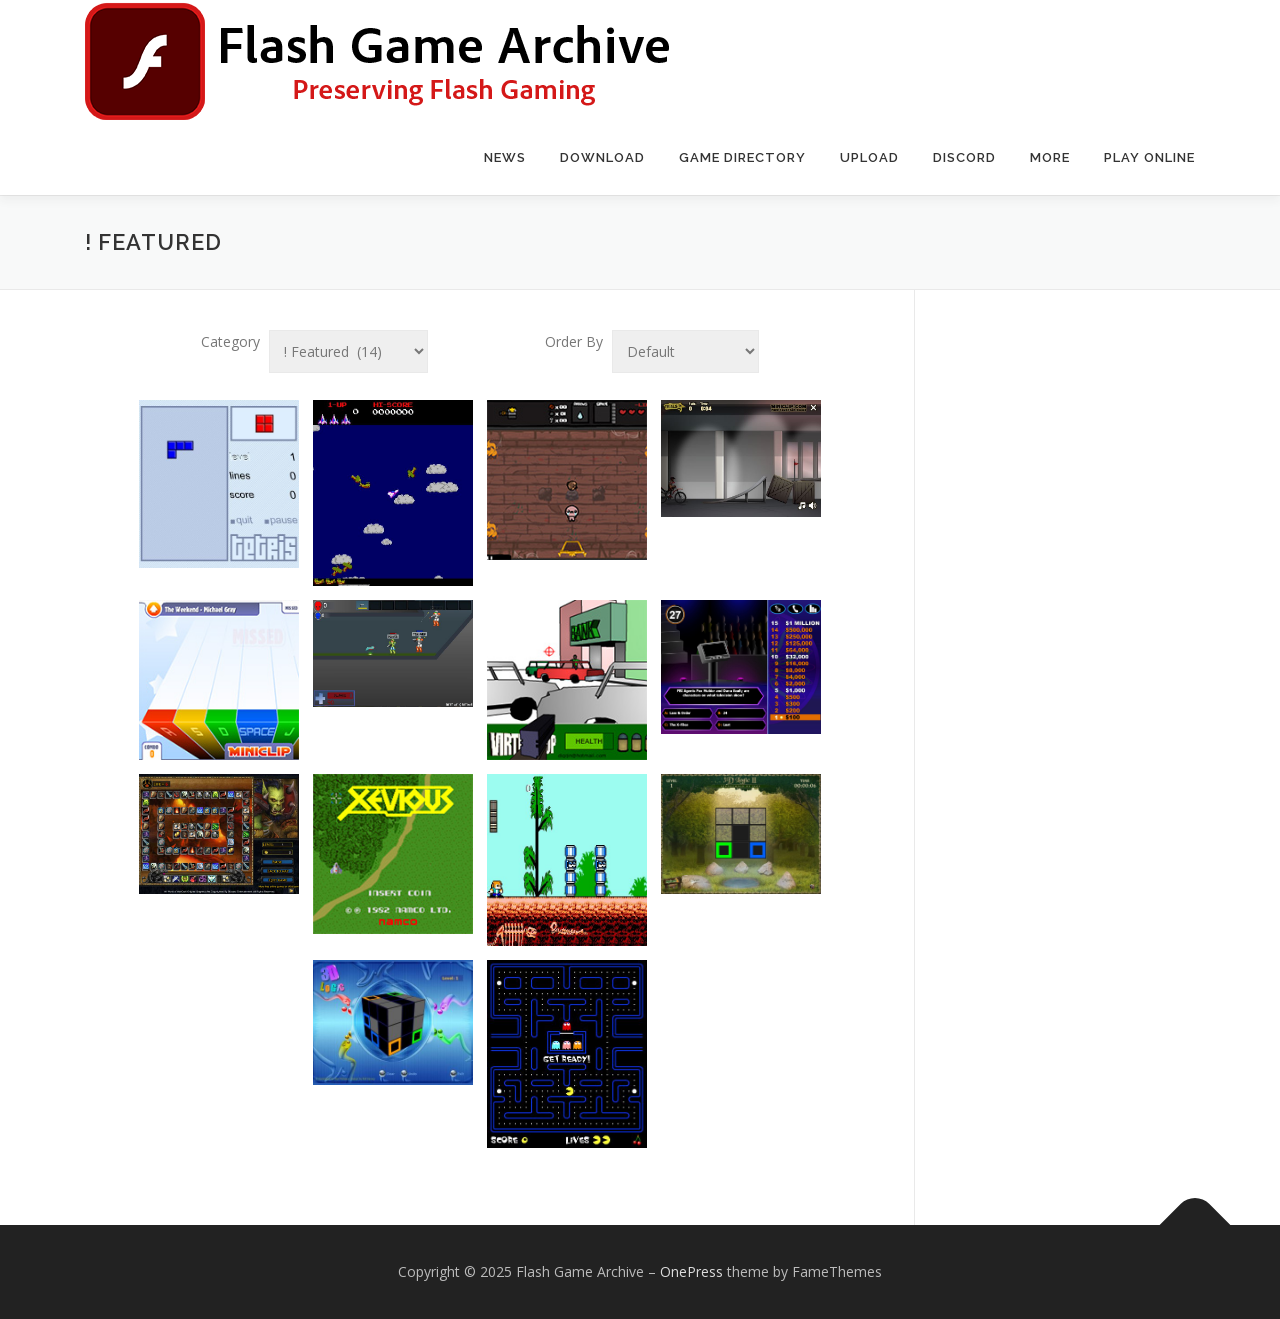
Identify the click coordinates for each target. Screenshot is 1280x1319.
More (1050, 157)
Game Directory (742, 157)
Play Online (1149, 157)
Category (230, 341)
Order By (574, 341)
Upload (869, 157)
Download (602, 157)
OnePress (691, 1271)
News (505, 157)
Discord (964, 157)
